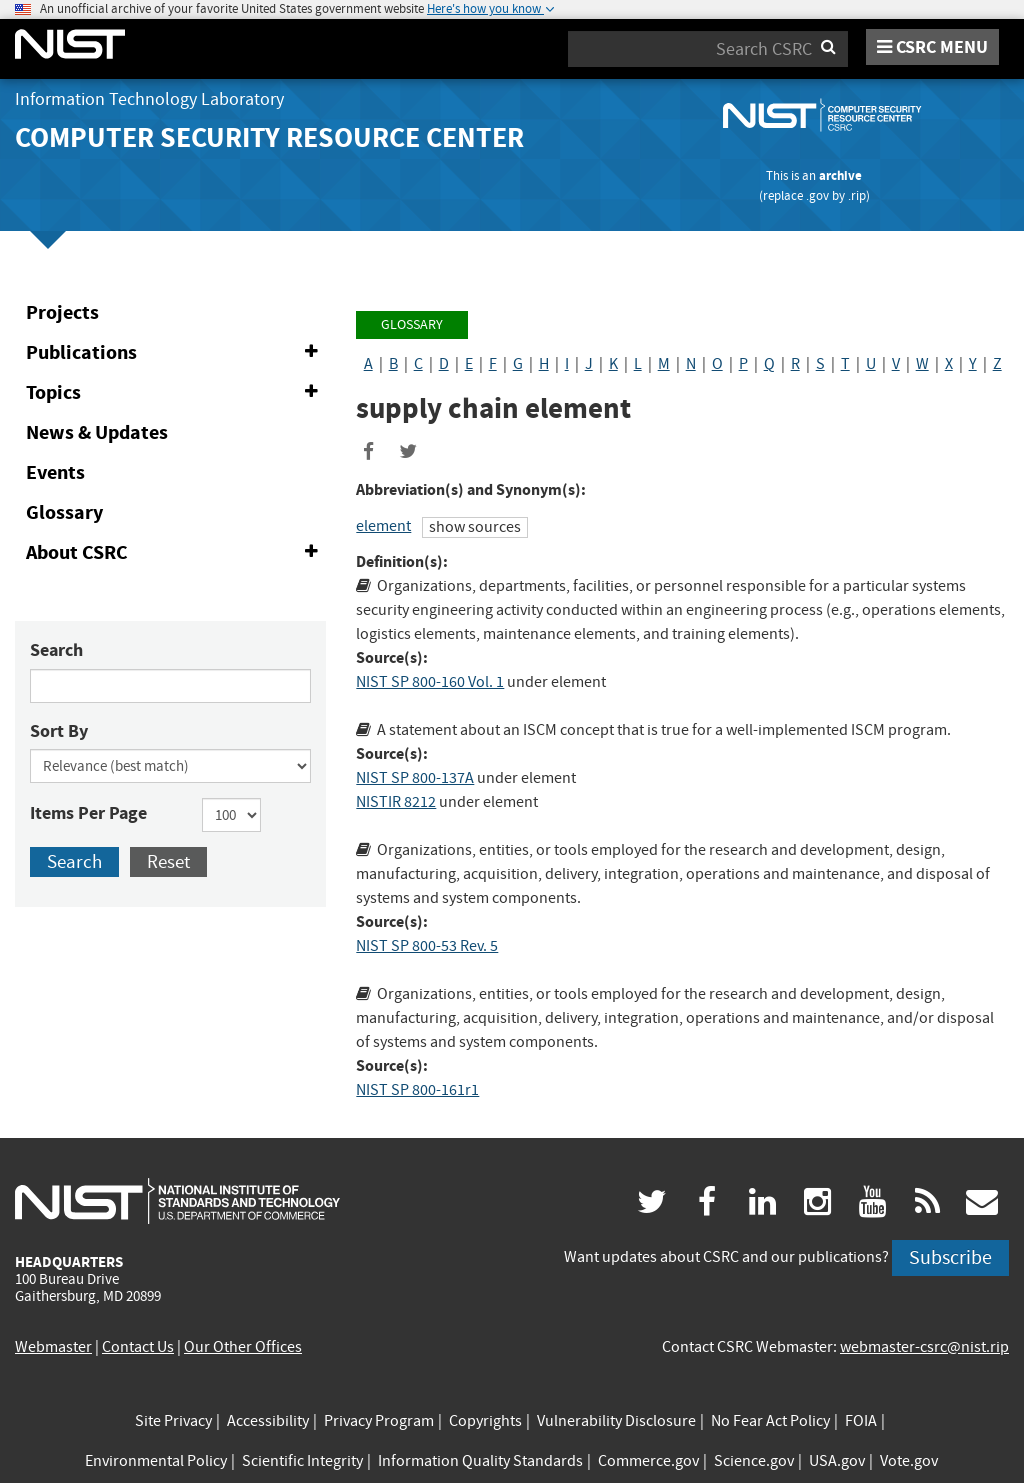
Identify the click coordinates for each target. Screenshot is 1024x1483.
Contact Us (138, 1347)
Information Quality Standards (480, 1461)
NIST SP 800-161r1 (417, 1090)
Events (55, 472)
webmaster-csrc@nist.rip (924, 1347)
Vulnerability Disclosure (616, 1421)
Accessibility (268, 1421)
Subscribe (950, 1257)
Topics (176, 393)
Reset (168, 861)
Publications (176, 353)
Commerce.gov (648, 1461)
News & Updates (97, 432)
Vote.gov (909, 1461)
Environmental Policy (156, 1461)
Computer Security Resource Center (269, 137)
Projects (62, 312)
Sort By (59, 731)
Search (56, 650)
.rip (857, 195)
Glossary (64, 512)
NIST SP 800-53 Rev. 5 (427, 946)
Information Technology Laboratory (149, 99)
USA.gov (837, 1461)
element (383, 526)
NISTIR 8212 (396, 802)
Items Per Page (88, 813)
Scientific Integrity (302, 1461)
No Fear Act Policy (770, 1421)
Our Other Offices (243, 1347)
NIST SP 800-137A (415, 778)
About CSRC (176, 553)
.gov (817, 195)
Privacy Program (379, 1421)
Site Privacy (173, 1421)
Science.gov (754, 1461)
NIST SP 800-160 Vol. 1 (430, 682)
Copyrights (485, 1421)
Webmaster (53, 1347)
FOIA (861, 1421)
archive (840, 175)
